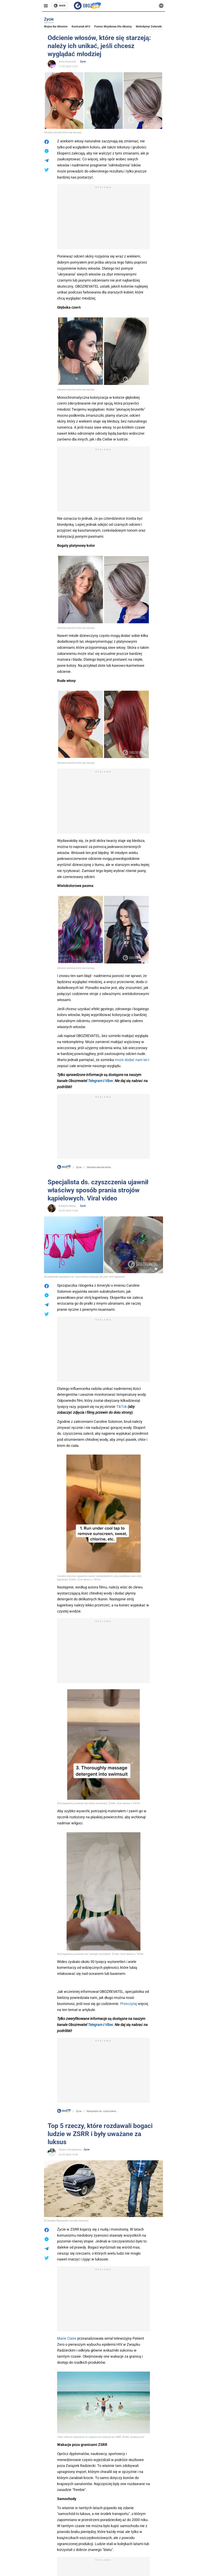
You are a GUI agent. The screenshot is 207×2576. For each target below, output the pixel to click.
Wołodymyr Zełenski (149, 26)
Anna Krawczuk (67, 61)
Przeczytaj (128, 2004)
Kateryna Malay (67, 1205)
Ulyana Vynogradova (70, 2149)
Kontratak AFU (81, 26)
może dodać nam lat (131, 1060)
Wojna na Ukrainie (56, 26)
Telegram (95, 1081)
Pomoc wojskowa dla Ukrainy (113, 26)
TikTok (121, 1406)
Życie (83, 61)
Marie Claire (66, 2338)
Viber (109, 1081)
